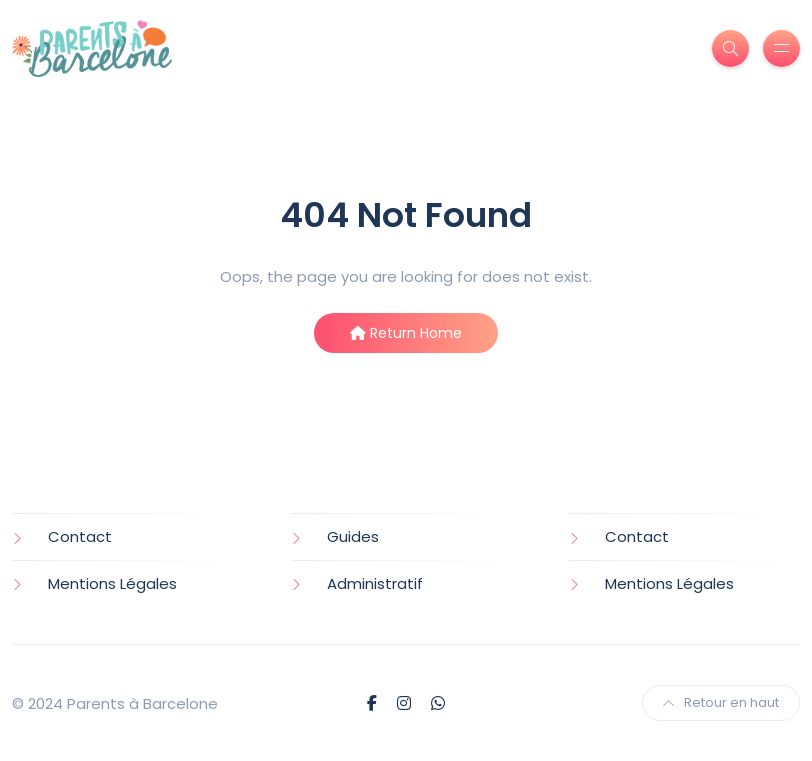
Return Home (406, 333)
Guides (353, 536)
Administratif (375, 583)
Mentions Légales (112, 583)
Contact (80, 536)
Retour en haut (721, 702)
